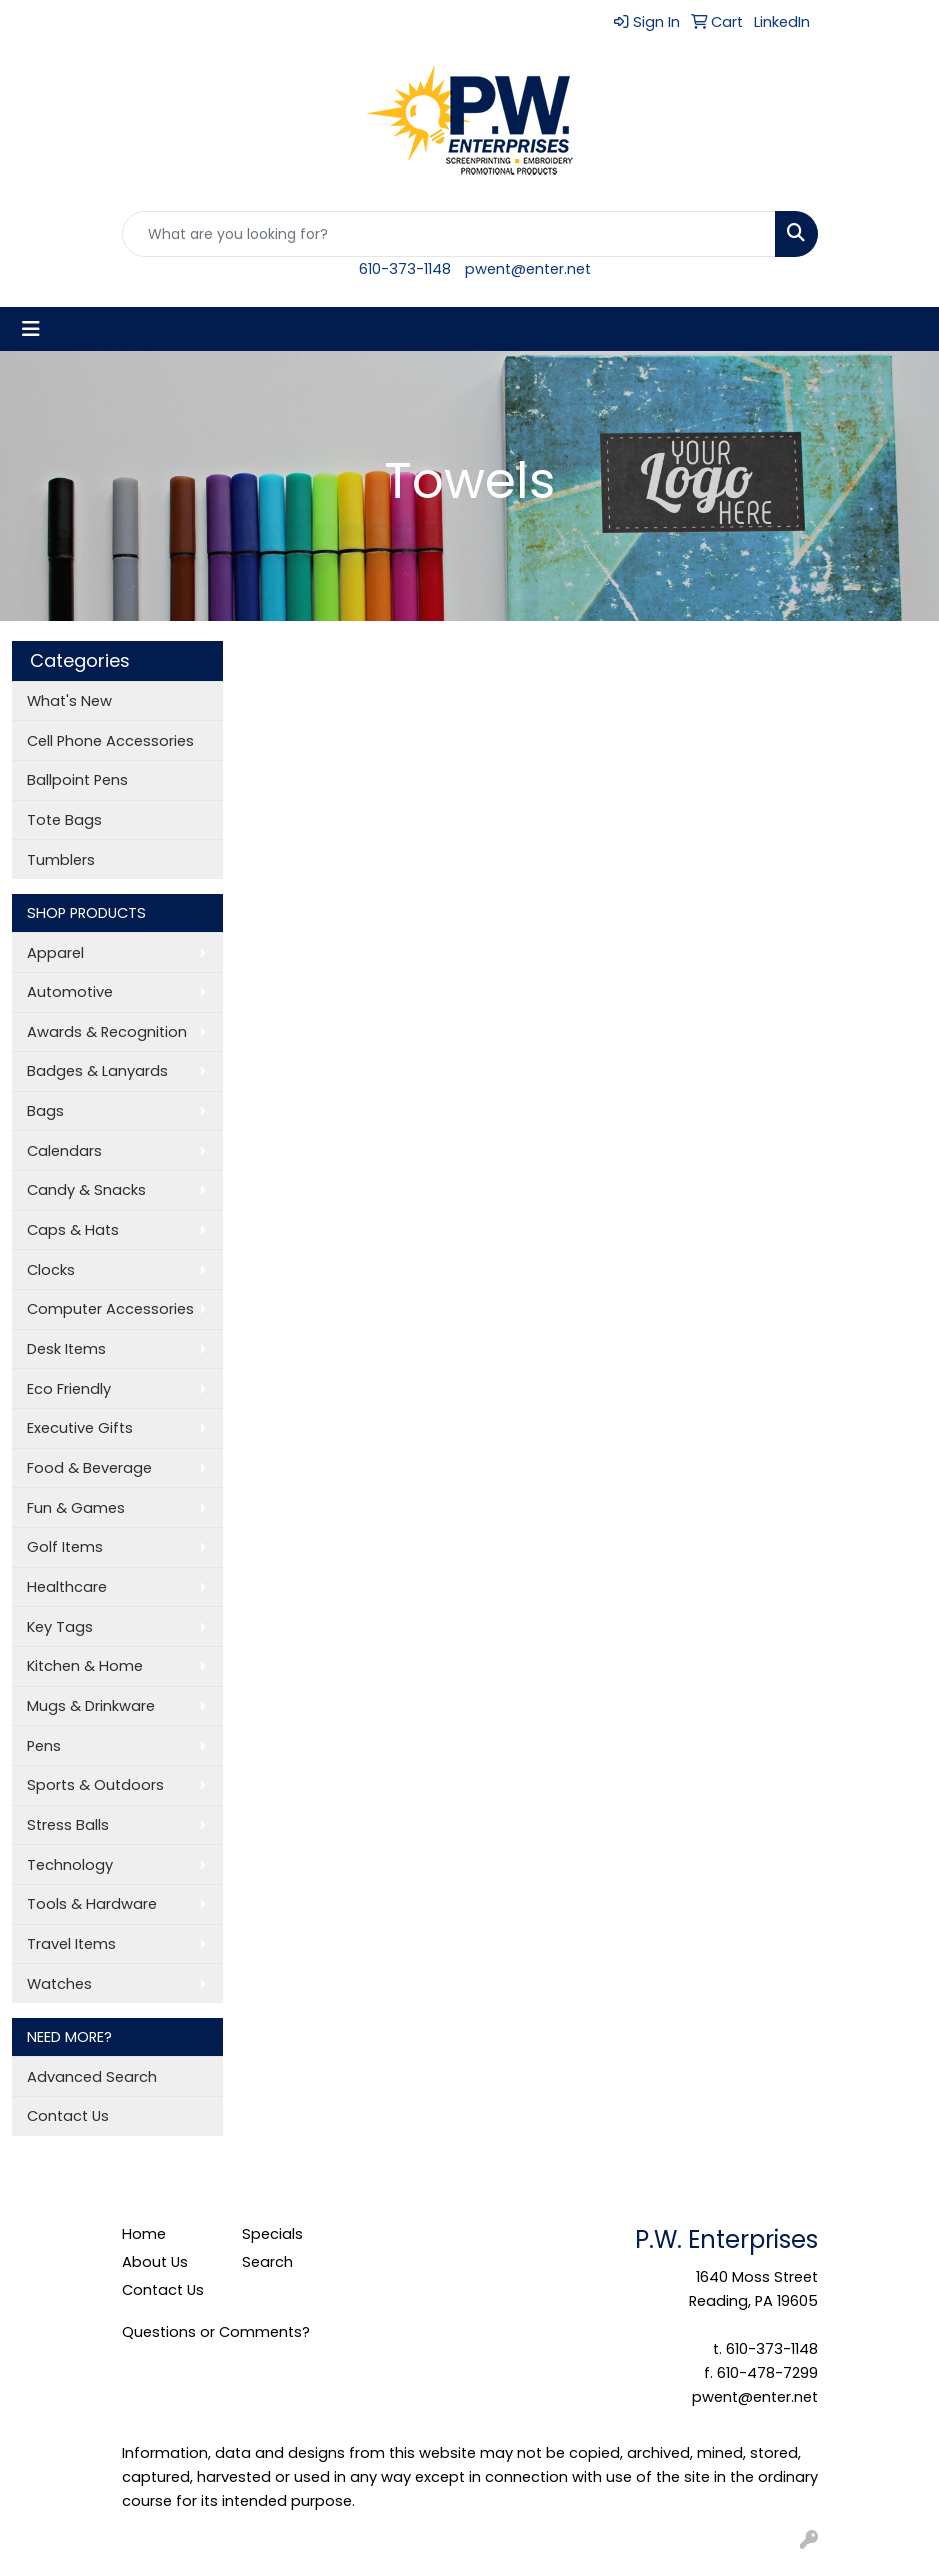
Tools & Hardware (92, 1904)
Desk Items (66, 1349)
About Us (155, 2262)
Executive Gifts (80, 1428)
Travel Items (71, 1944)
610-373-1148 (405, 269)
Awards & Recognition (107, 1032)
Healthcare (67, 1587)
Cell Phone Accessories (110, 741)
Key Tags (60, 1627)
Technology (70, 1865)
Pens (44, 1746)
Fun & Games (76, 1508)
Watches (59, 1984)
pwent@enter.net (528, 269)
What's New (69, 701)
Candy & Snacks (86, 1190)
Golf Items (65, 1547)
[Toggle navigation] (31, 329)
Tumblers (61, 860)
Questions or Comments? (216, 2332)
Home (144, 2234)
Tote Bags (64, 820)
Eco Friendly (69, 1389)
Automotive (70, 992)
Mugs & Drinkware (91, 1706)
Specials (272, 2234)
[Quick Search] (449, 234)
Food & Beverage (89, 1468)
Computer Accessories (110, 1309)
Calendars (64, 1151)
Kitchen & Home (85, 1666)
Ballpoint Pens (77, 780)
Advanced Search (92, 2077)
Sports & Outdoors (95, 1785)
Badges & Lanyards (97, 1071)
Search (267, 2262)
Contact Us (68, 2116)
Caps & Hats (73, 1230)
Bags (45, 1111)
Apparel (55, 953)
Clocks (51, 1270)
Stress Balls (68, 1825)
